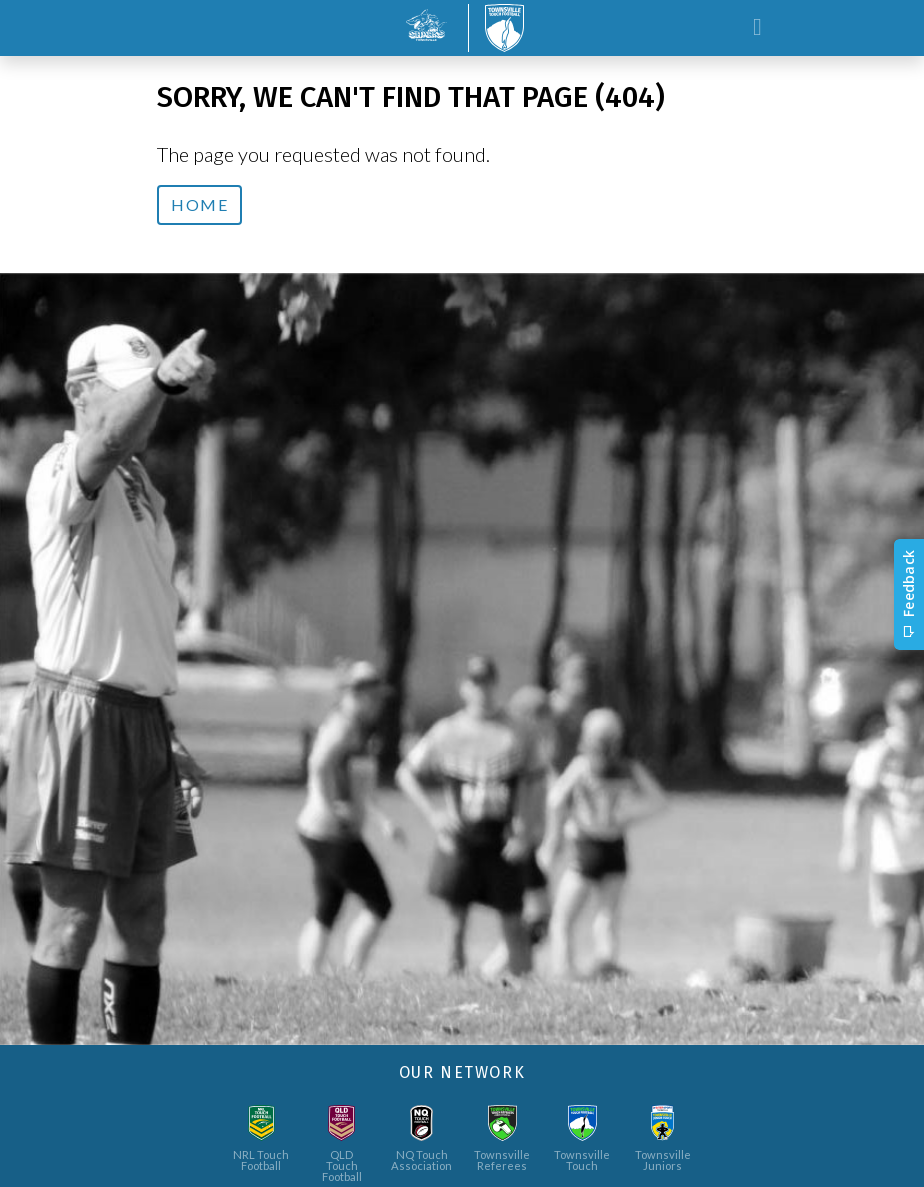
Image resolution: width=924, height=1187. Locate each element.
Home (199, 204)
